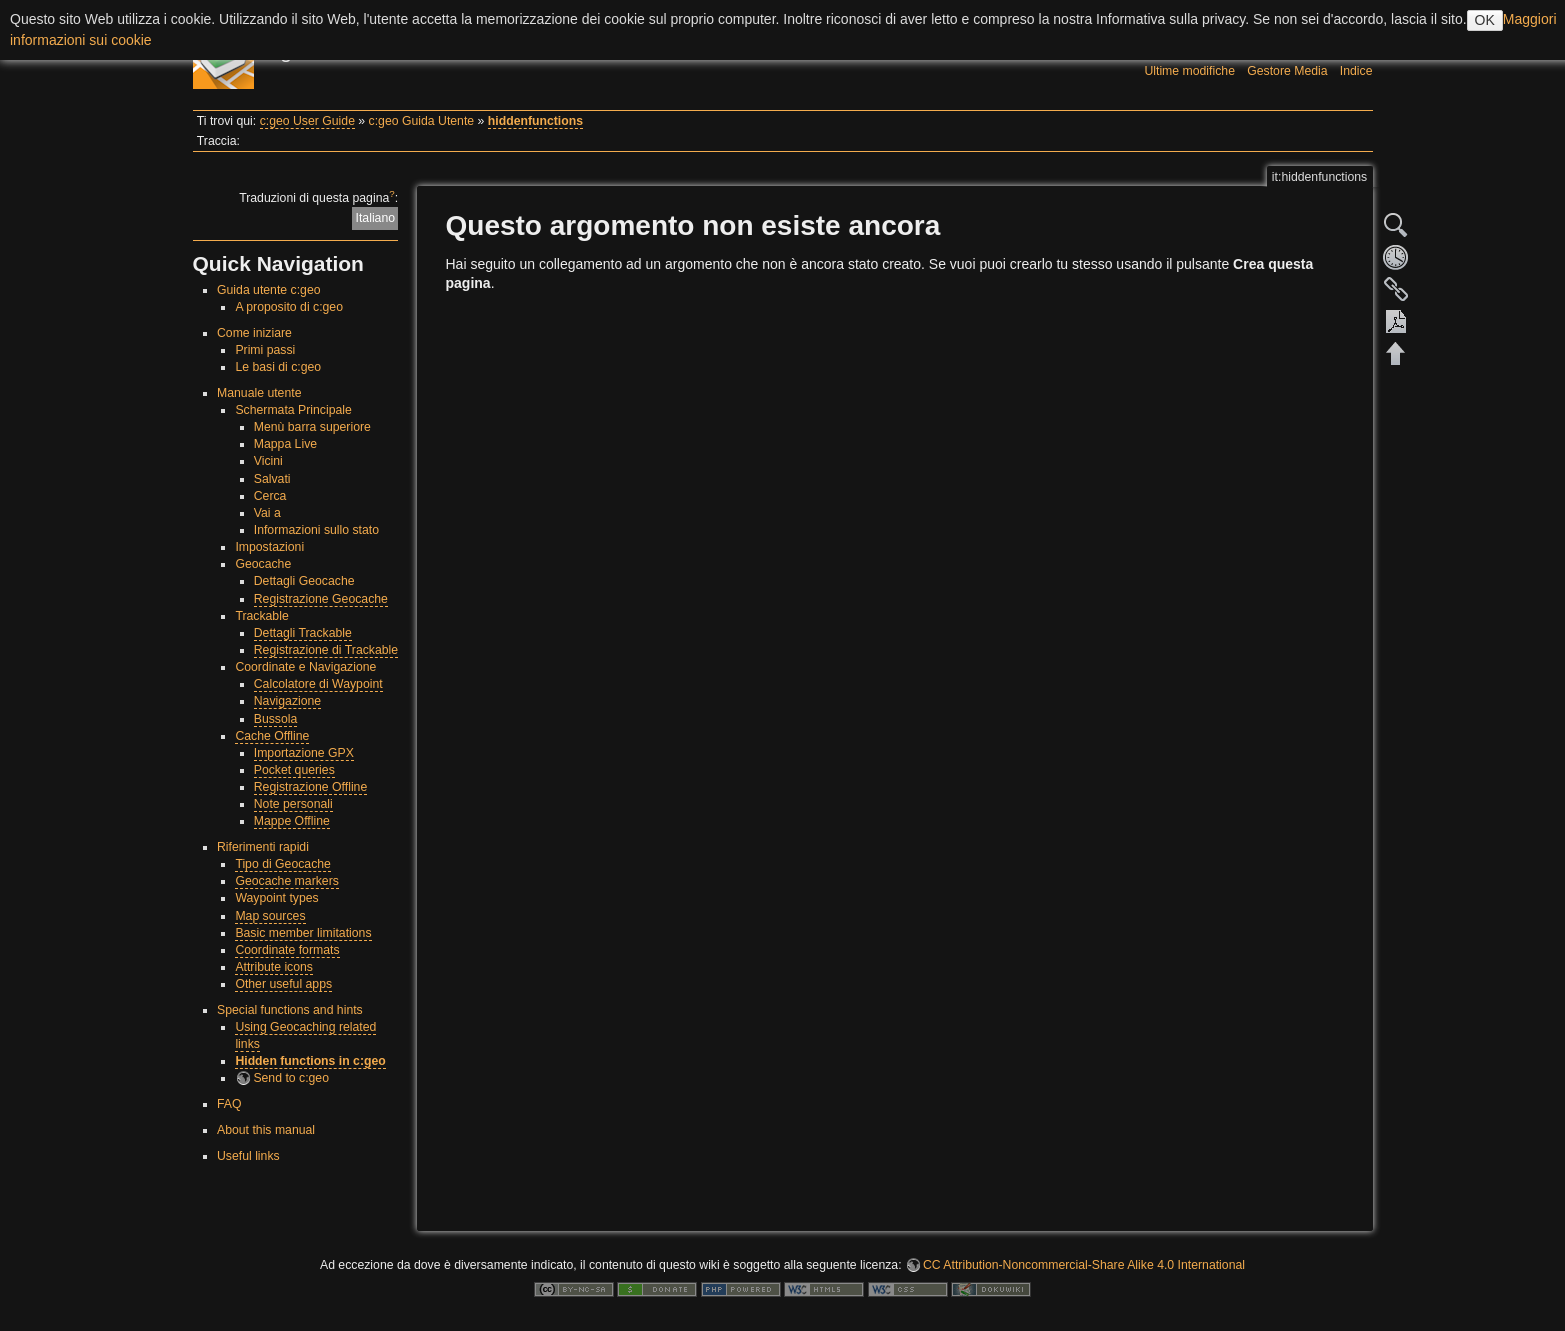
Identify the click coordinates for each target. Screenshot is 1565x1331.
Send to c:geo (291, 1078)
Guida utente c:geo (269, 290)
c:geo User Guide (307, 121)
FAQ (229, 1104)
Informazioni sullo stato (316, 530)
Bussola (276, 719)
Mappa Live (285, 444)
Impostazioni (269, 547)
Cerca (270, 496)
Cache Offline (272, 736)
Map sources (270, 916)
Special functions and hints (290, 1010)
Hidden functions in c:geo (310, 1061)
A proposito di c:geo (289, 307)
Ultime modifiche (1189, 71)
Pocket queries (294, 770)
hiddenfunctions (535, 121)
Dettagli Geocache (304, 581)
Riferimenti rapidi (263, 847)
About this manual (266, 1130)
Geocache (263, 564)
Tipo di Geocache (283, 864)
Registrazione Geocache (321, 599)
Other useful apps (283, 984)
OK (1485, 20)
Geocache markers (287, 881)
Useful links (248, 1156)
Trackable (261, 616)
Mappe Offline (292, 821)
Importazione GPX (304, 753)
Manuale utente (259, 393)
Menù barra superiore (312, 427)
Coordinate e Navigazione (305, 667)
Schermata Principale (293, 410)
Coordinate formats (287, 950)
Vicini (268, 461)
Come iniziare (254, 333)
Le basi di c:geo (278, 367)
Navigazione (287, 701)
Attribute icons (274, 967)
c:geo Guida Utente (422, 121)
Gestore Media (1287, 71)
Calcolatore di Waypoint (318, 684)
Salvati (272, 479)
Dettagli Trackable (303, 633)
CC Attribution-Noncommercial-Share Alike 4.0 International (1084, 1265)
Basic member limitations (303, 933)
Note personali (293, 804)
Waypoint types (276, 898)
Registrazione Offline (311, 787)
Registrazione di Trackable (326, 650)
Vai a (267, 513)
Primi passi (265, 350)
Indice (1356, 71)
